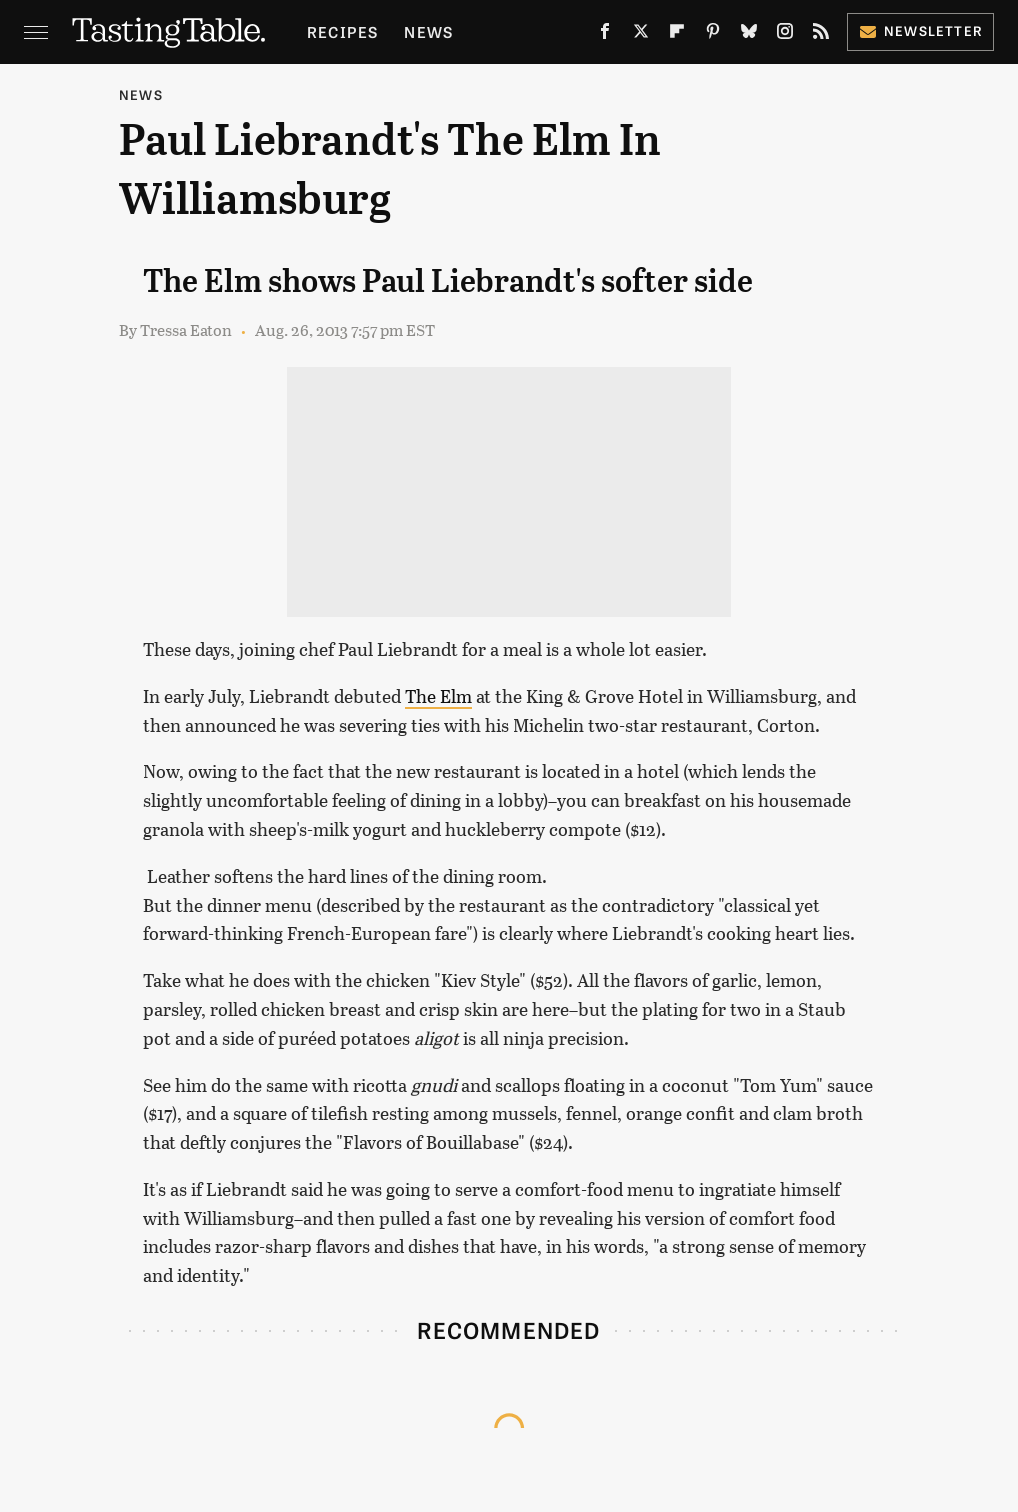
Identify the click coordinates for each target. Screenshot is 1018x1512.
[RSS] (821, 35)
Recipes (342, 31)
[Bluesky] (749, 35)
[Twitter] (641, 35)
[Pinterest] (713, 35)
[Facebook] (605, 35)
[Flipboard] (677, 35)
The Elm (438, 696)
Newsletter (920, 30)
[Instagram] (785, 35)
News (428, 31)
